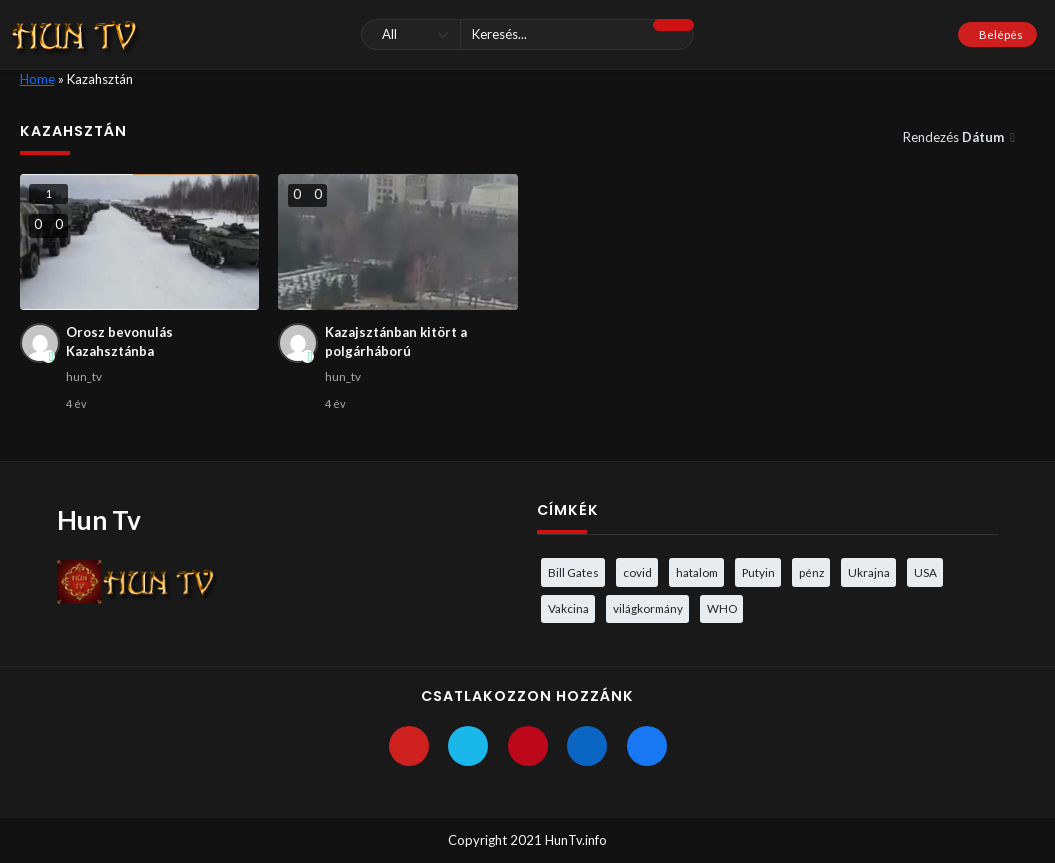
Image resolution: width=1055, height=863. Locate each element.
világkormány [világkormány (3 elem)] (648, 608)
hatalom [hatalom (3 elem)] (697, 572)
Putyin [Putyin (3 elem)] (758, 572)
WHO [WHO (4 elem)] (722, 608)
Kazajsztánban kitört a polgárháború (396, 342)
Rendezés (955, 137)
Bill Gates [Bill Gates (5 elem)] (573, 572)
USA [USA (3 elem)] (925, 572)
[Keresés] (527, 34)
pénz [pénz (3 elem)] (811, 572)
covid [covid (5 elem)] (637, 572)
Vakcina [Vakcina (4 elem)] (568, 608)
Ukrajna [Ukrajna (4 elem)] (869, 572)
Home (37, 79)
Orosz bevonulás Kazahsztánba (119, 342)
